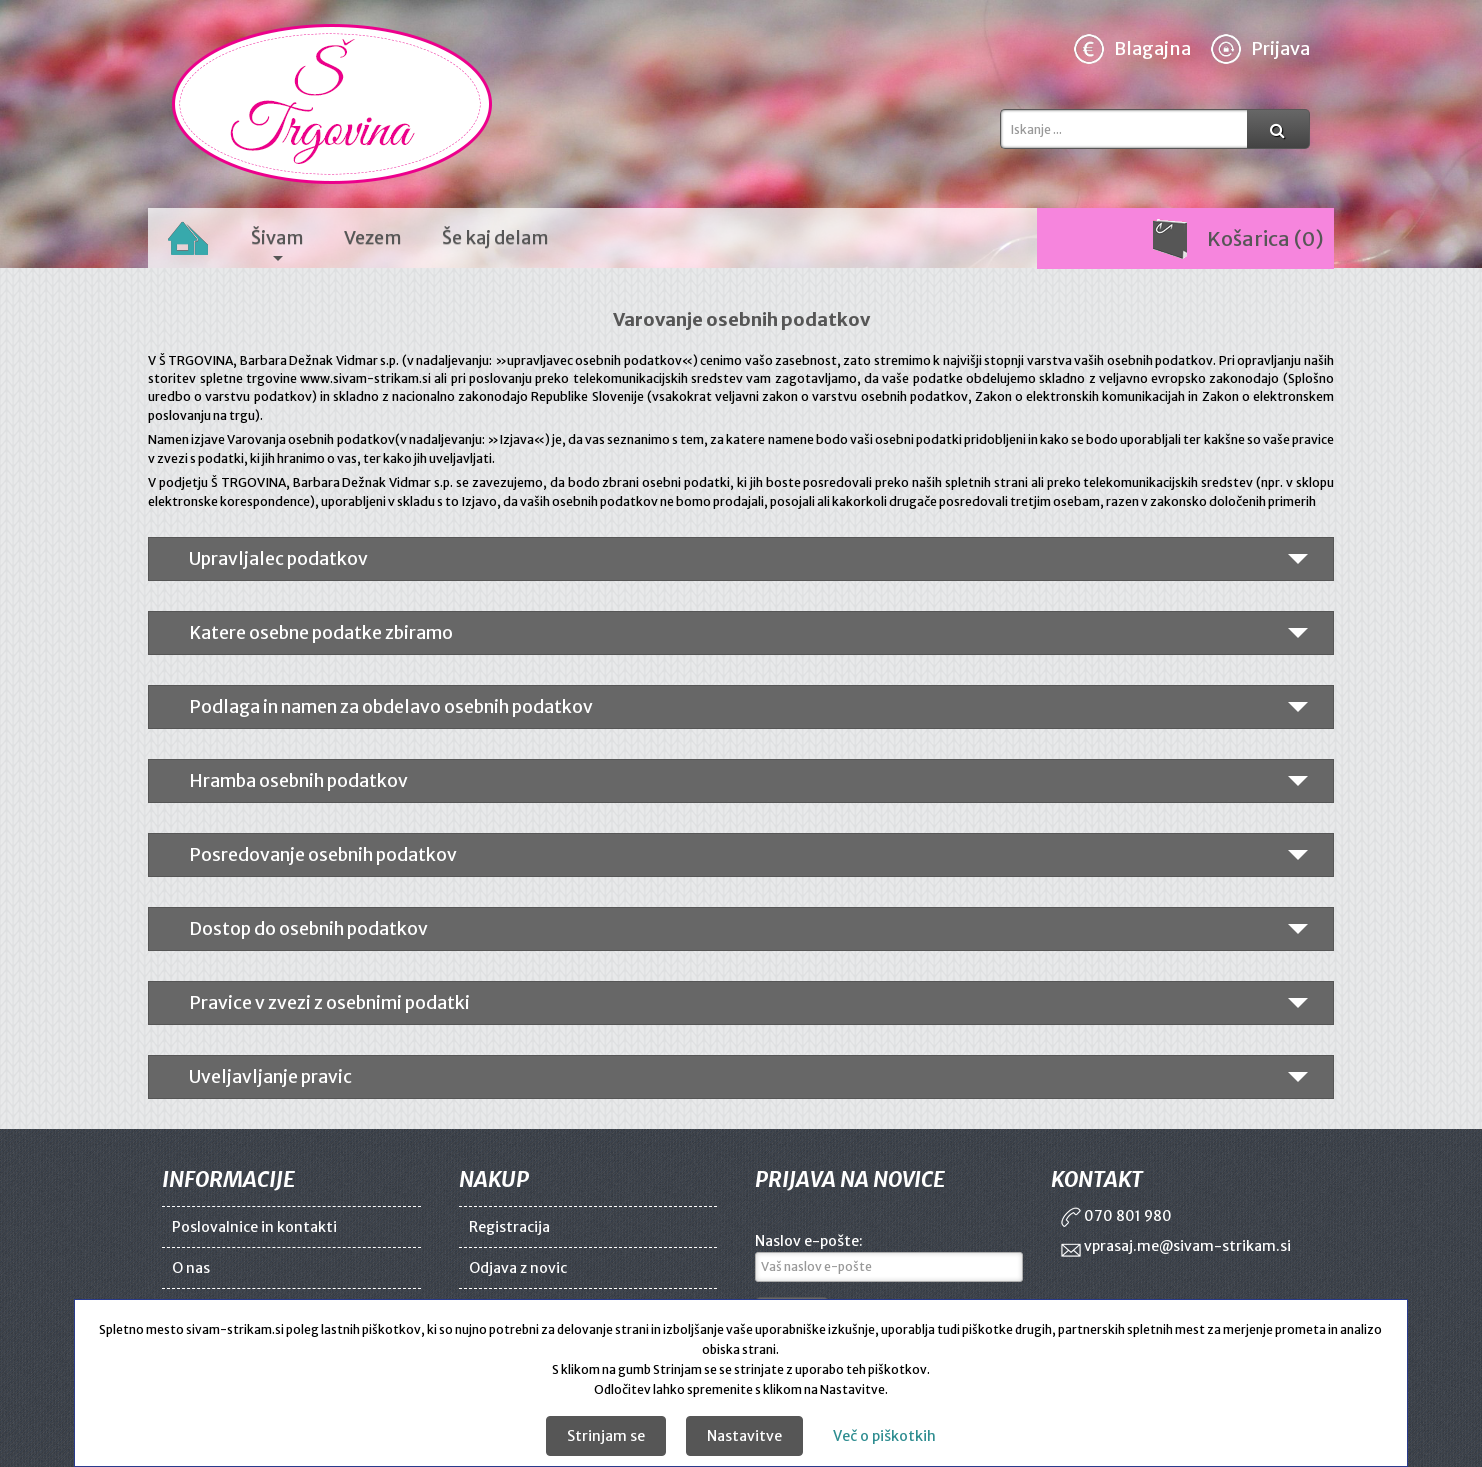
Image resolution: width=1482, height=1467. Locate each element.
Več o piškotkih (884, 1436)
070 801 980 (1116, 1216)
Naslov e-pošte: (809, 1241)
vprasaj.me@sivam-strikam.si (1176, 1246)
